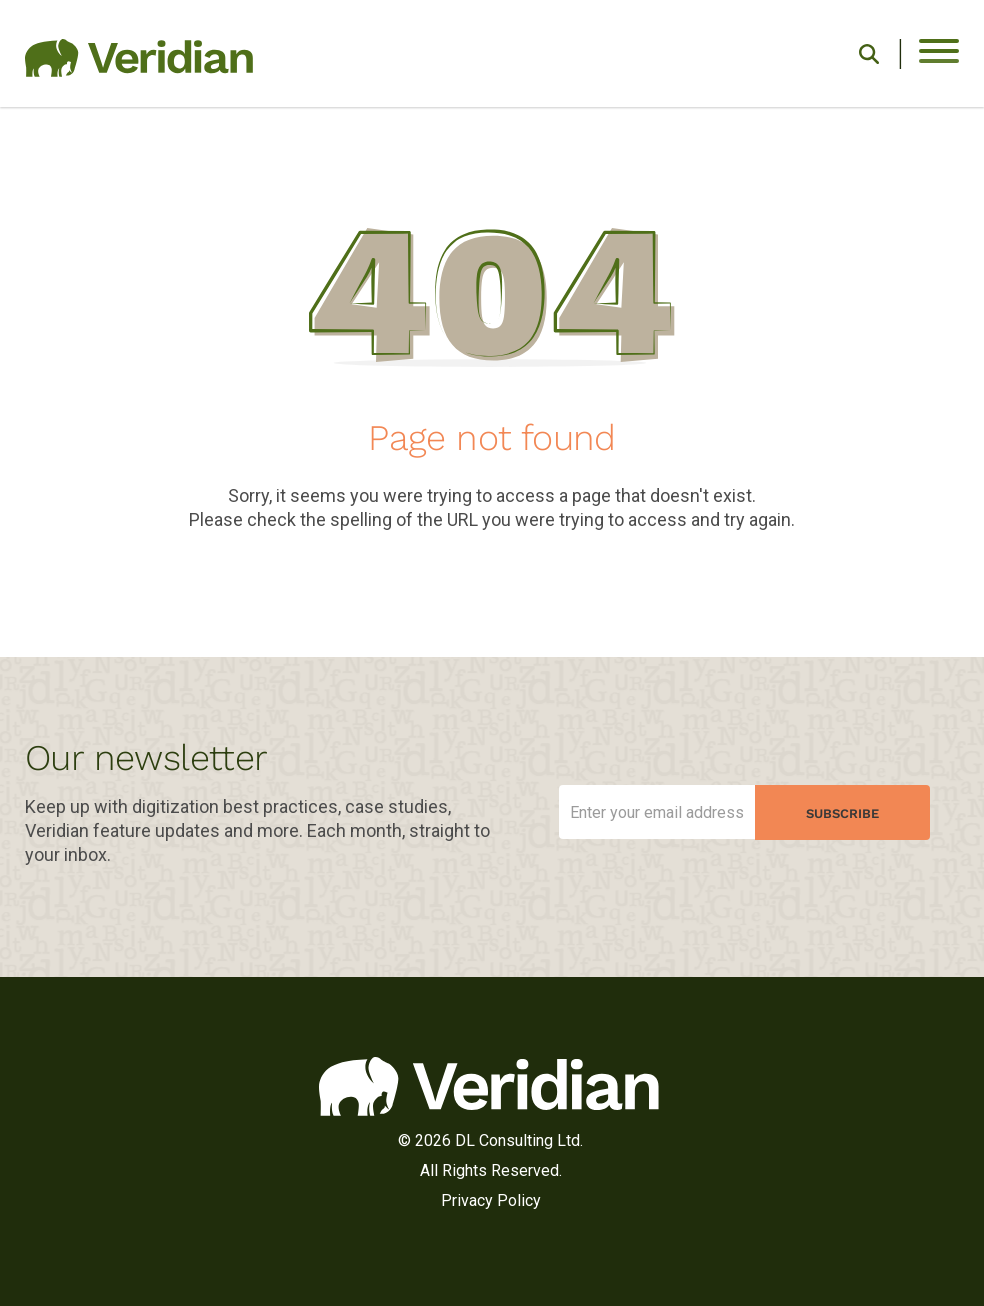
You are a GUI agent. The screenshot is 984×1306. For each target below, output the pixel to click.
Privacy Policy (491, 1200)
